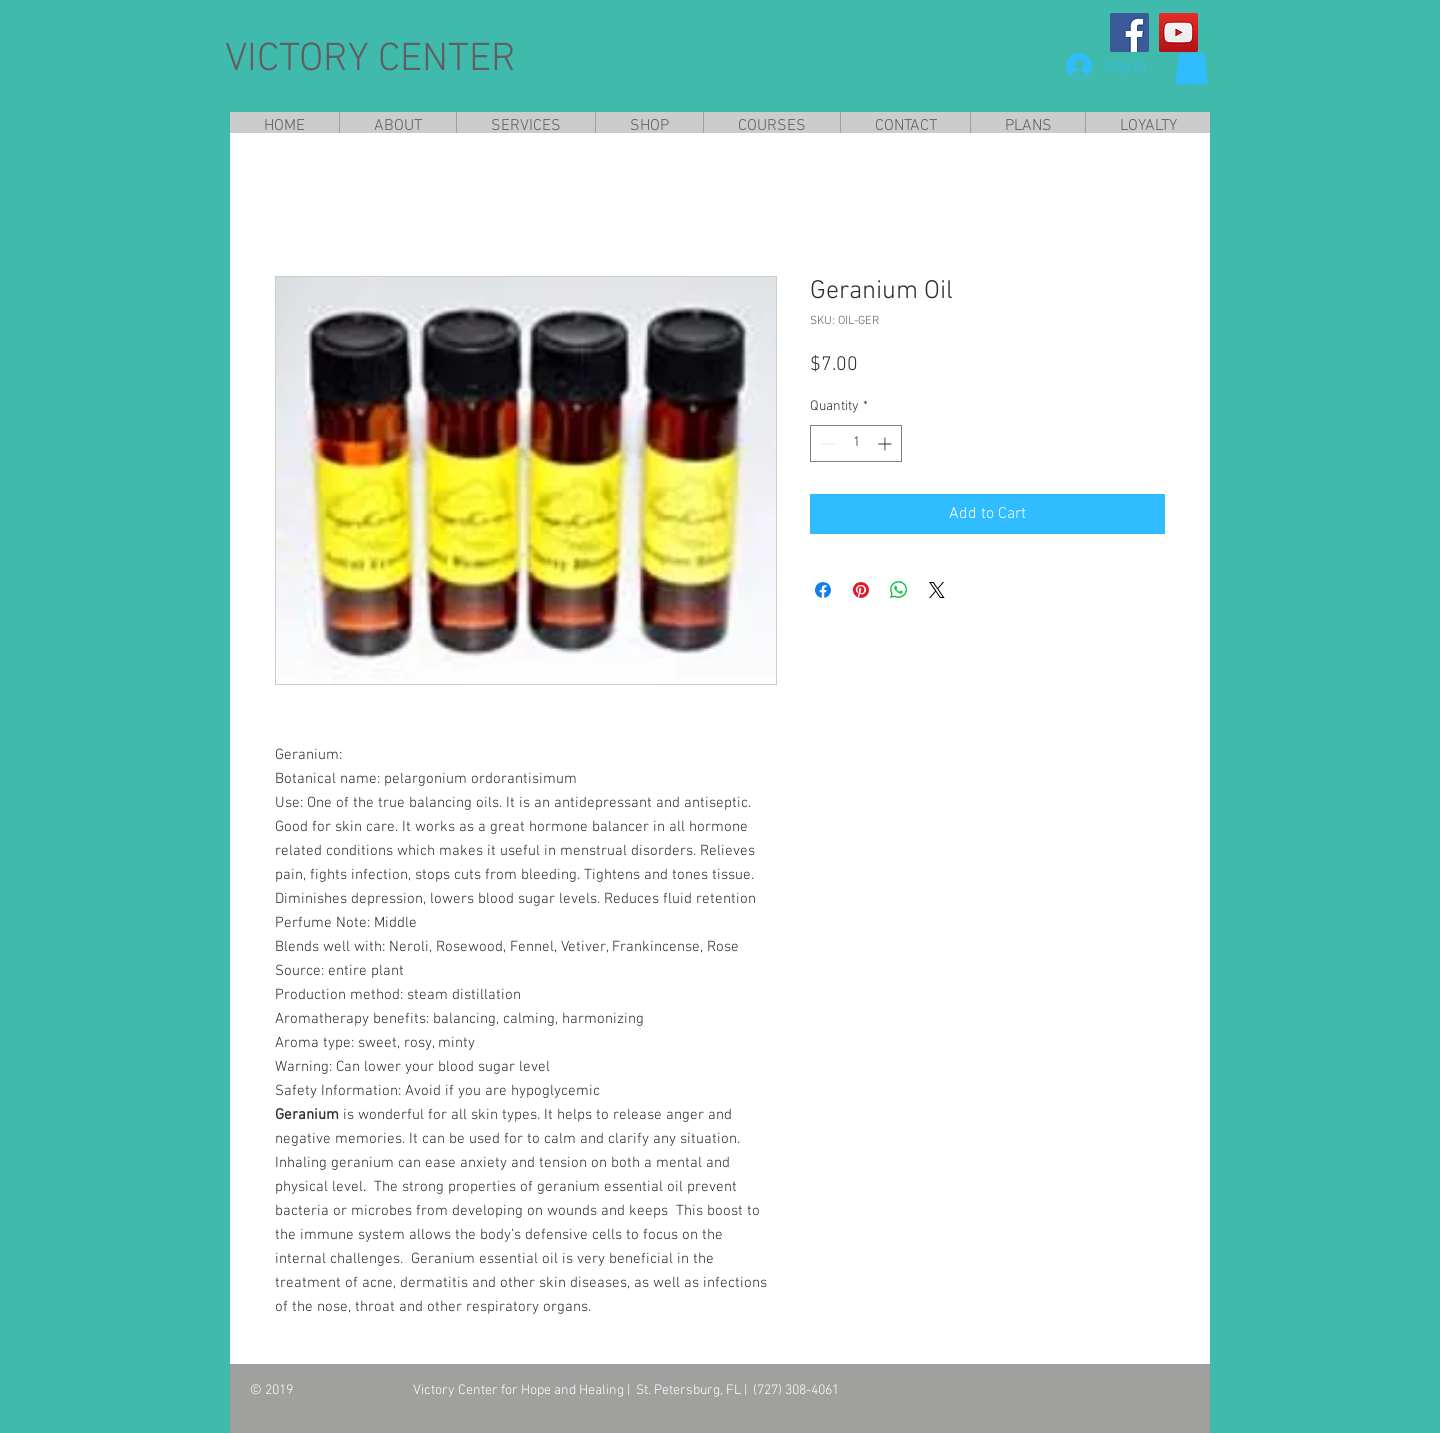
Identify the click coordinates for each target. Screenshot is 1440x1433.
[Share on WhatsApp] (899, 590)
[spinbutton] (856, 443)
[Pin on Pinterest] (861, 590)
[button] (1191, 64)
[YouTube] (1178, 32)
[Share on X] (937, 590)
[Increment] (886, 443)
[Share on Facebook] (823, 590)
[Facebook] (1129, 32)
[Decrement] (825, 443)
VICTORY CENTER (370, 60)
